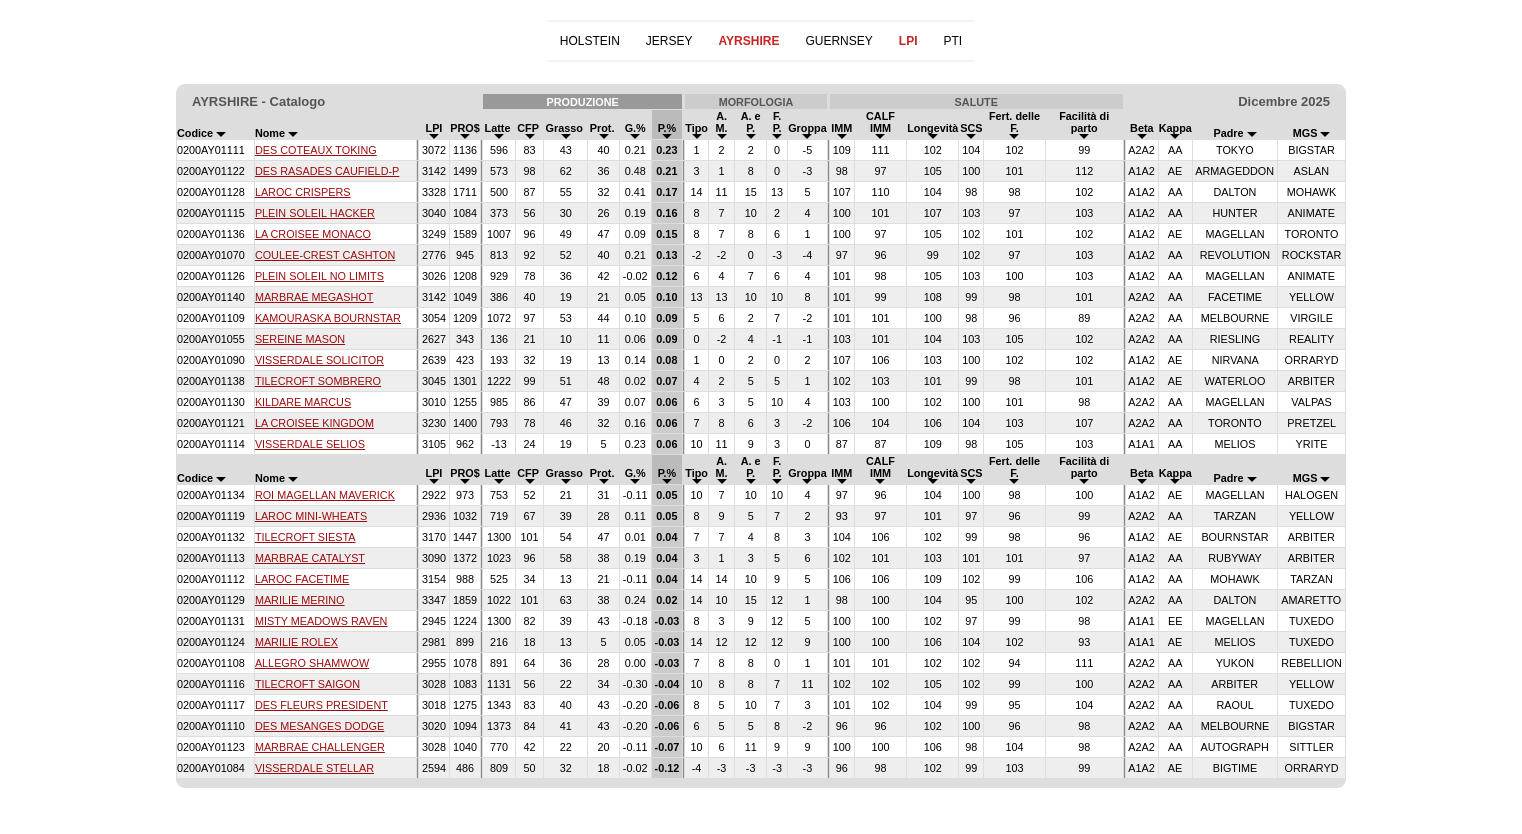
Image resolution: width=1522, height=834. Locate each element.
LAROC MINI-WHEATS (311, 516)
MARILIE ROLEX (296, 642)
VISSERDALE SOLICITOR (319, 360)
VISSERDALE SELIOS (310, 444)
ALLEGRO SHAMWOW (312, 663)
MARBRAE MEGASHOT (314, 297)
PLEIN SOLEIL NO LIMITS (319, 276)
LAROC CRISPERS (303, 192)
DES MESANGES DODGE (319, 726)
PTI (952, 41)
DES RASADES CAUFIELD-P (327, 171)
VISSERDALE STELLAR (314, 768)
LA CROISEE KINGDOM (314, 423)
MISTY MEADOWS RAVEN (321, 621)
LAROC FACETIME (302, 579)
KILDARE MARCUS (303, 402)
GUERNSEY (838, 41)
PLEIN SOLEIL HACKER (315, 213)
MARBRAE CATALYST (310, 558)
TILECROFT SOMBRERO (318, 381)
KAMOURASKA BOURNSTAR (328, 318)
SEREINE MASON (300, 339)
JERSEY (669, 41)
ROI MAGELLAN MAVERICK (325, 495)
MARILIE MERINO (300, 600)
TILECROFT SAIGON (307, 684)
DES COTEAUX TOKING (316, 150)
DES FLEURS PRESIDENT (321, 705)
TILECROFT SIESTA (305, 537)
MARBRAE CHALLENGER (320, 747)
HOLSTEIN (590, 41)
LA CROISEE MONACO (313, 234)
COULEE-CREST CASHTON (325, 255)
